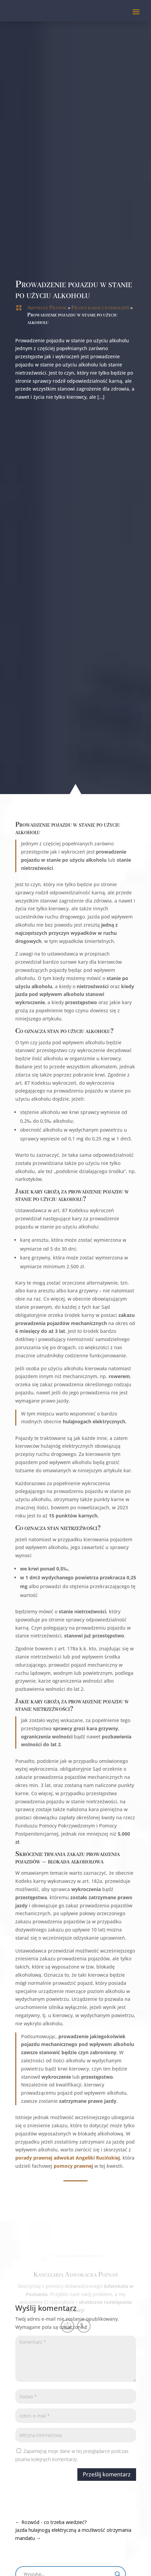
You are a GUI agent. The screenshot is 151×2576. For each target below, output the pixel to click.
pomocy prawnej (50, 2166)
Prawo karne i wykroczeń (100, 307)
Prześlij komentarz (84, 2474)
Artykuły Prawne (47, 307)
